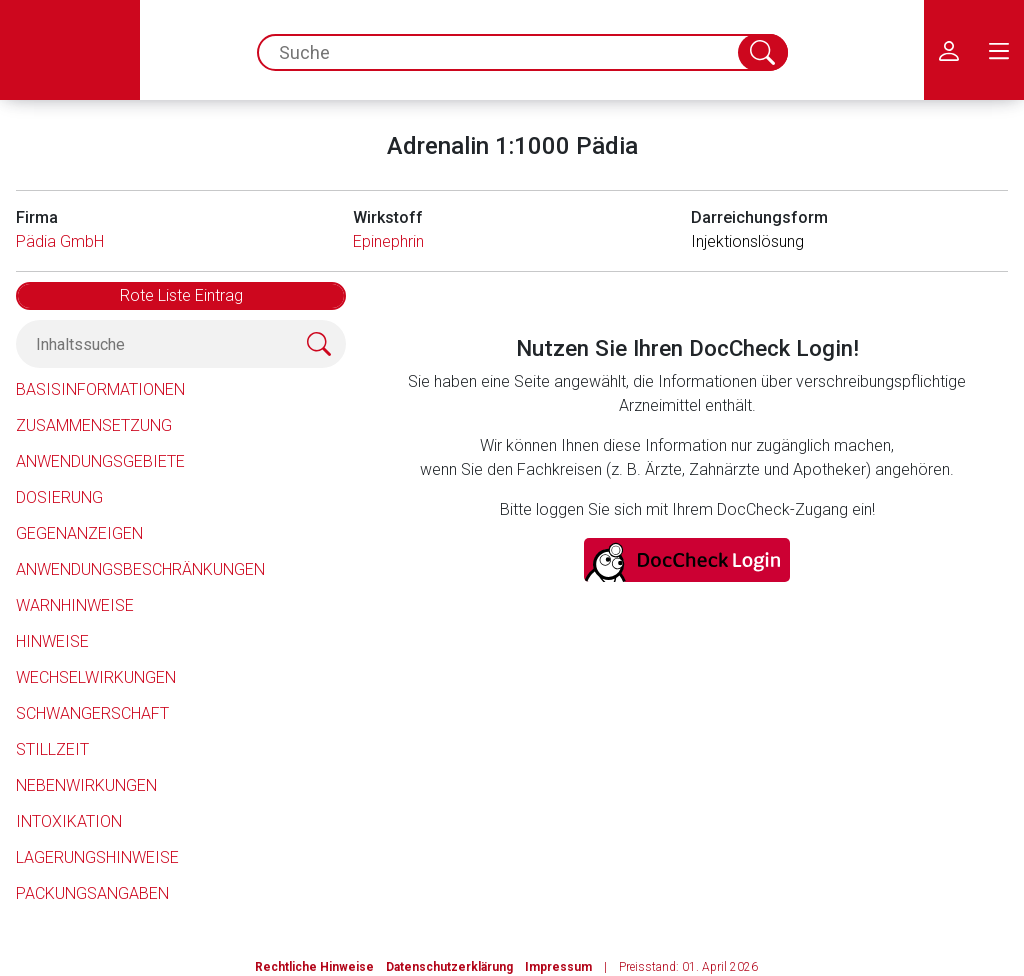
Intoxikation (69, 821)
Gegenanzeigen (79, 533)
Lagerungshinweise (97, 857)
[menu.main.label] (999, 50)
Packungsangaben (92, 893)
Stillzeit (52, 749)
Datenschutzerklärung (449, 967)
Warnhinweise (75, 605)
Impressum (558, 967)
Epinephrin (388, 241)
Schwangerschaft (92, 713)
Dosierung (59, 497)
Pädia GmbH (60, 241)
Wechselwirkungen (96, 677)
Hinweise (52, 641)
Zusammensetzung (94, 425)
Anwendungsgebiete (100, 461)
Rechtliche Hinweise (314, 967)
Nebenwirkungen (86, 785)
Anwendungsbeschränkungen (140, 569)
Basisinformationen (100, 389)
